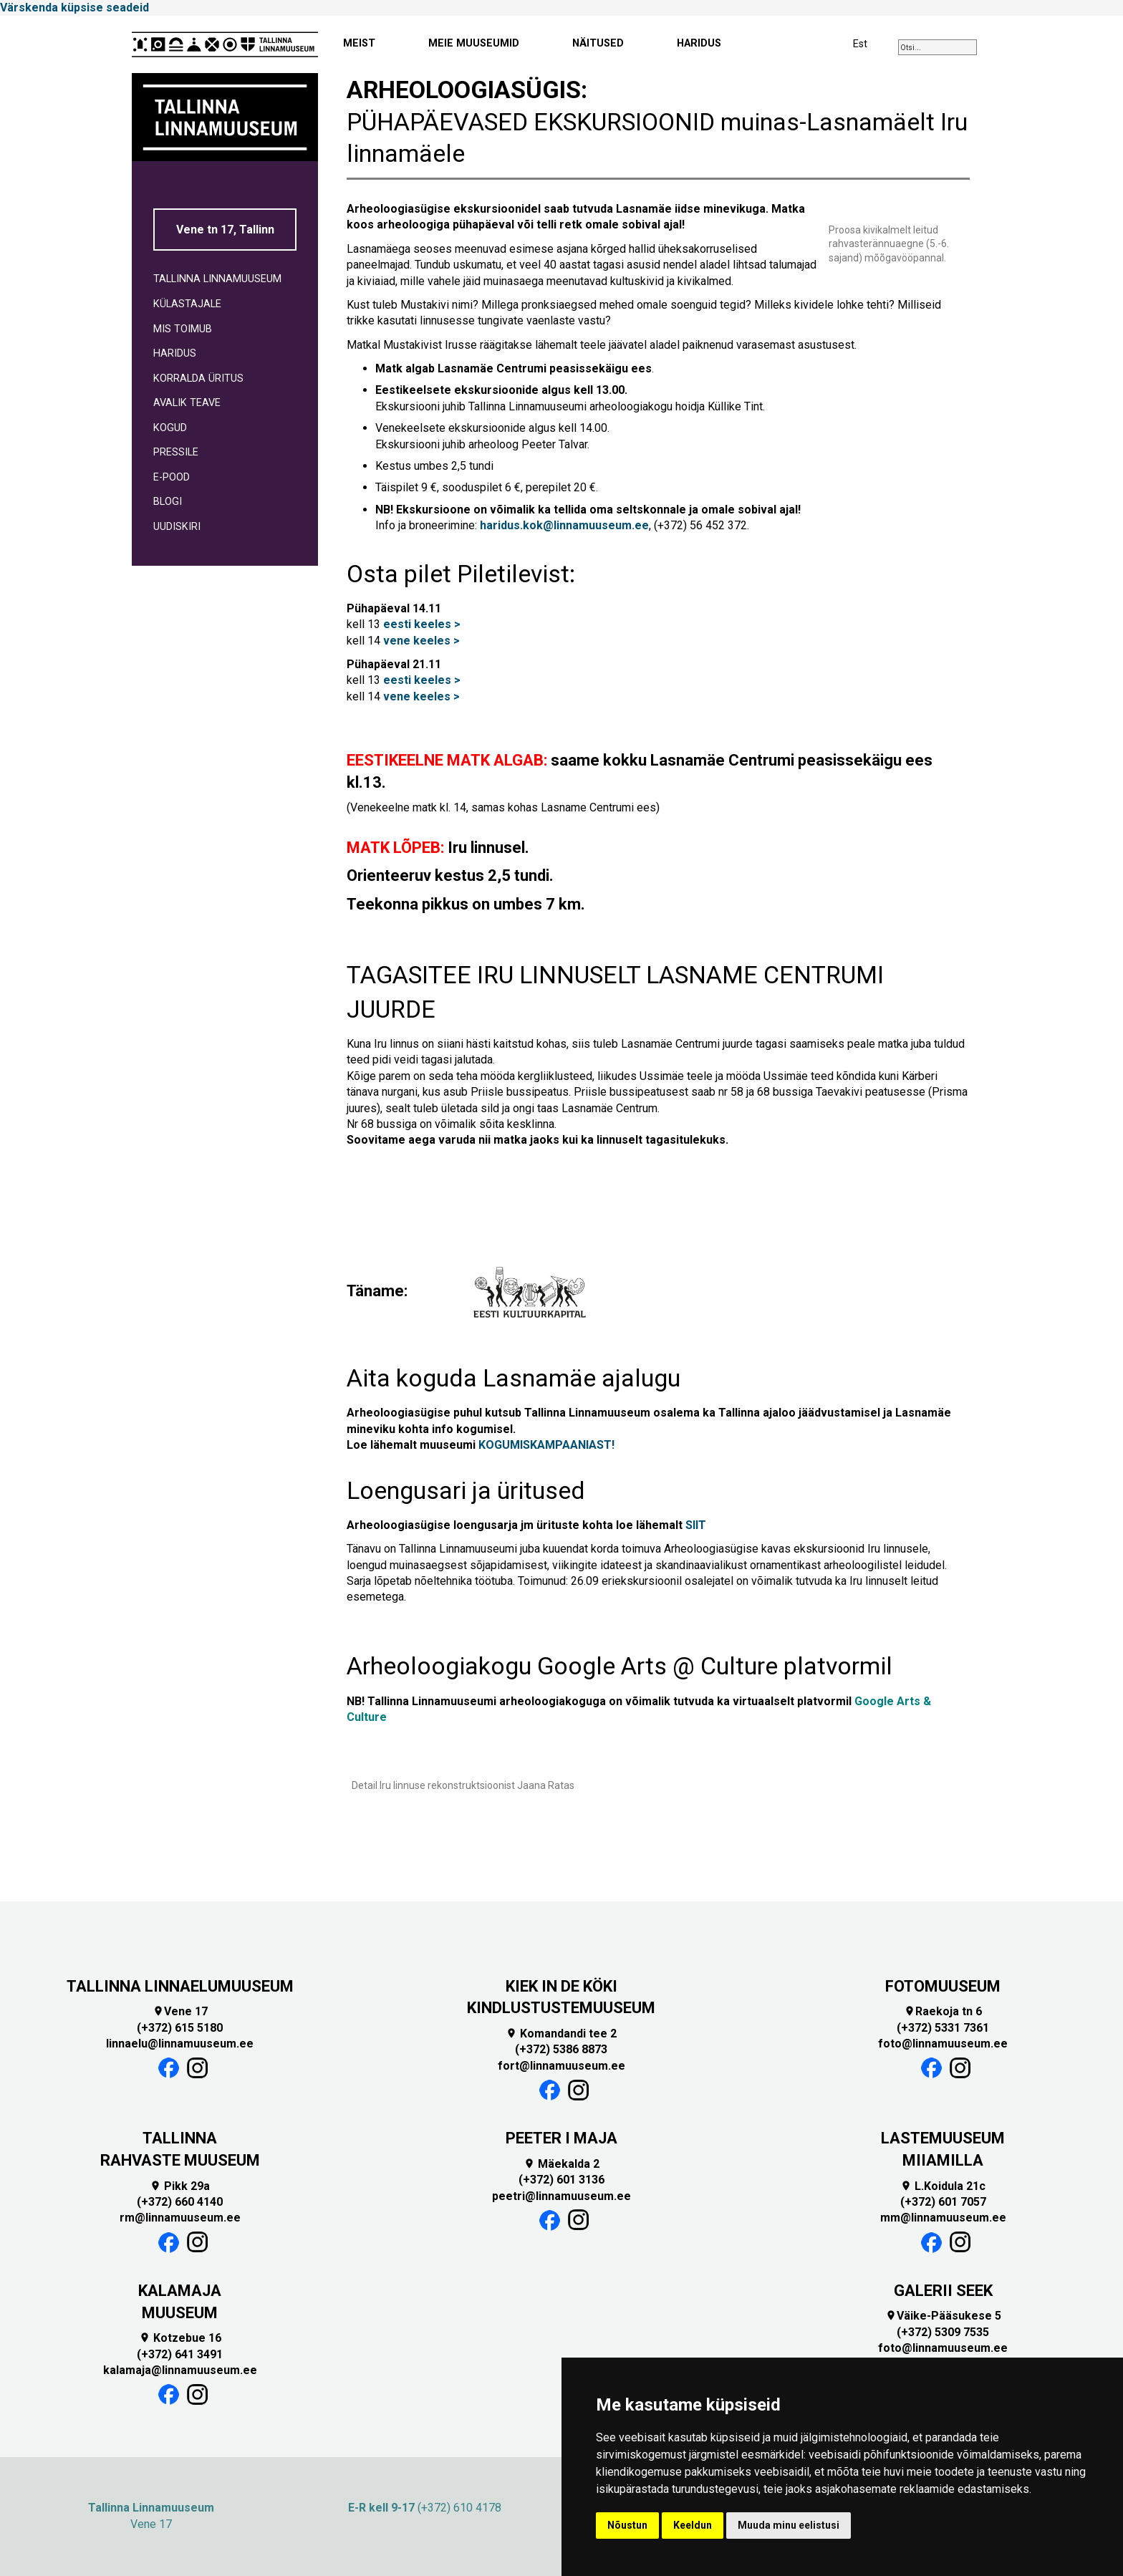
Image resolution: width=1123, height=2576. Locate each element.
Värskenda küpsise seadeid (74, 7)
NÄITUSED (598, 43)
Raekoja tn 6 (943, 2011)
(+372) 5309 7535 (943, 2332)
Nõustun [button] (627, 2525)
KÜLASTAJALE (187, 304)
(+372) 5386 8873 (561, 2049)
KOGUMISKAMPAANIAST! (546, 1445)
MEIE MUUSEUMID (473, 43)
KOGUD (170, 428)
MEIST (359, 43)
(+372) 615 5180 (180, 2028)
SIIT (695, 1525)
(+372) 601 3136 (561, 2179)
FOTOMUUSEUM (943, 1986)
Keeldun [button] (692, 2525)
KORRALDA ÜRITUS (198, 378)
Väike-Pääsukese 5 (943, 2315)
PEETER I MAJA (561, 2138)
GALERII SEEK (943, 2291)
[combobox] (937, 47)
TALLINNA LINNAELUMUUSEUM (180, 1986)
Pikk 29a (180, 2186)
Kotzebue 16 (180, 2338)
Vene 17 (180, 2011)
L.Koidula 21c (942, 2186)
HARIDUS (699, 43)
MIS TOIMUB (182, 329)
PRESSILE (175, 452)
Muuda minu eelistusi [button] (788, 2525)
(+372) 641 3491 (180, 2354)
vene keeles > (421, 640)
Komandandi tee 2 (561, 2033)
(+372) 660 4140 (180, 2202)
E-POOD (171, 477)
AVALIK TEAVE (187, 403)
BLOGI (167, 502)
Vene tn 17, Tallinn (225, 229)
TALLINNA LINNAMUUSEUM (217, 279)
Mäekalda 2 (561, 2164)
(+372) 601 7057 (943, 2202)
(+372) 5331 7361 (943, 2028)
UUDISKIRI (177, 527)
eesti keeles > (422, 624)
